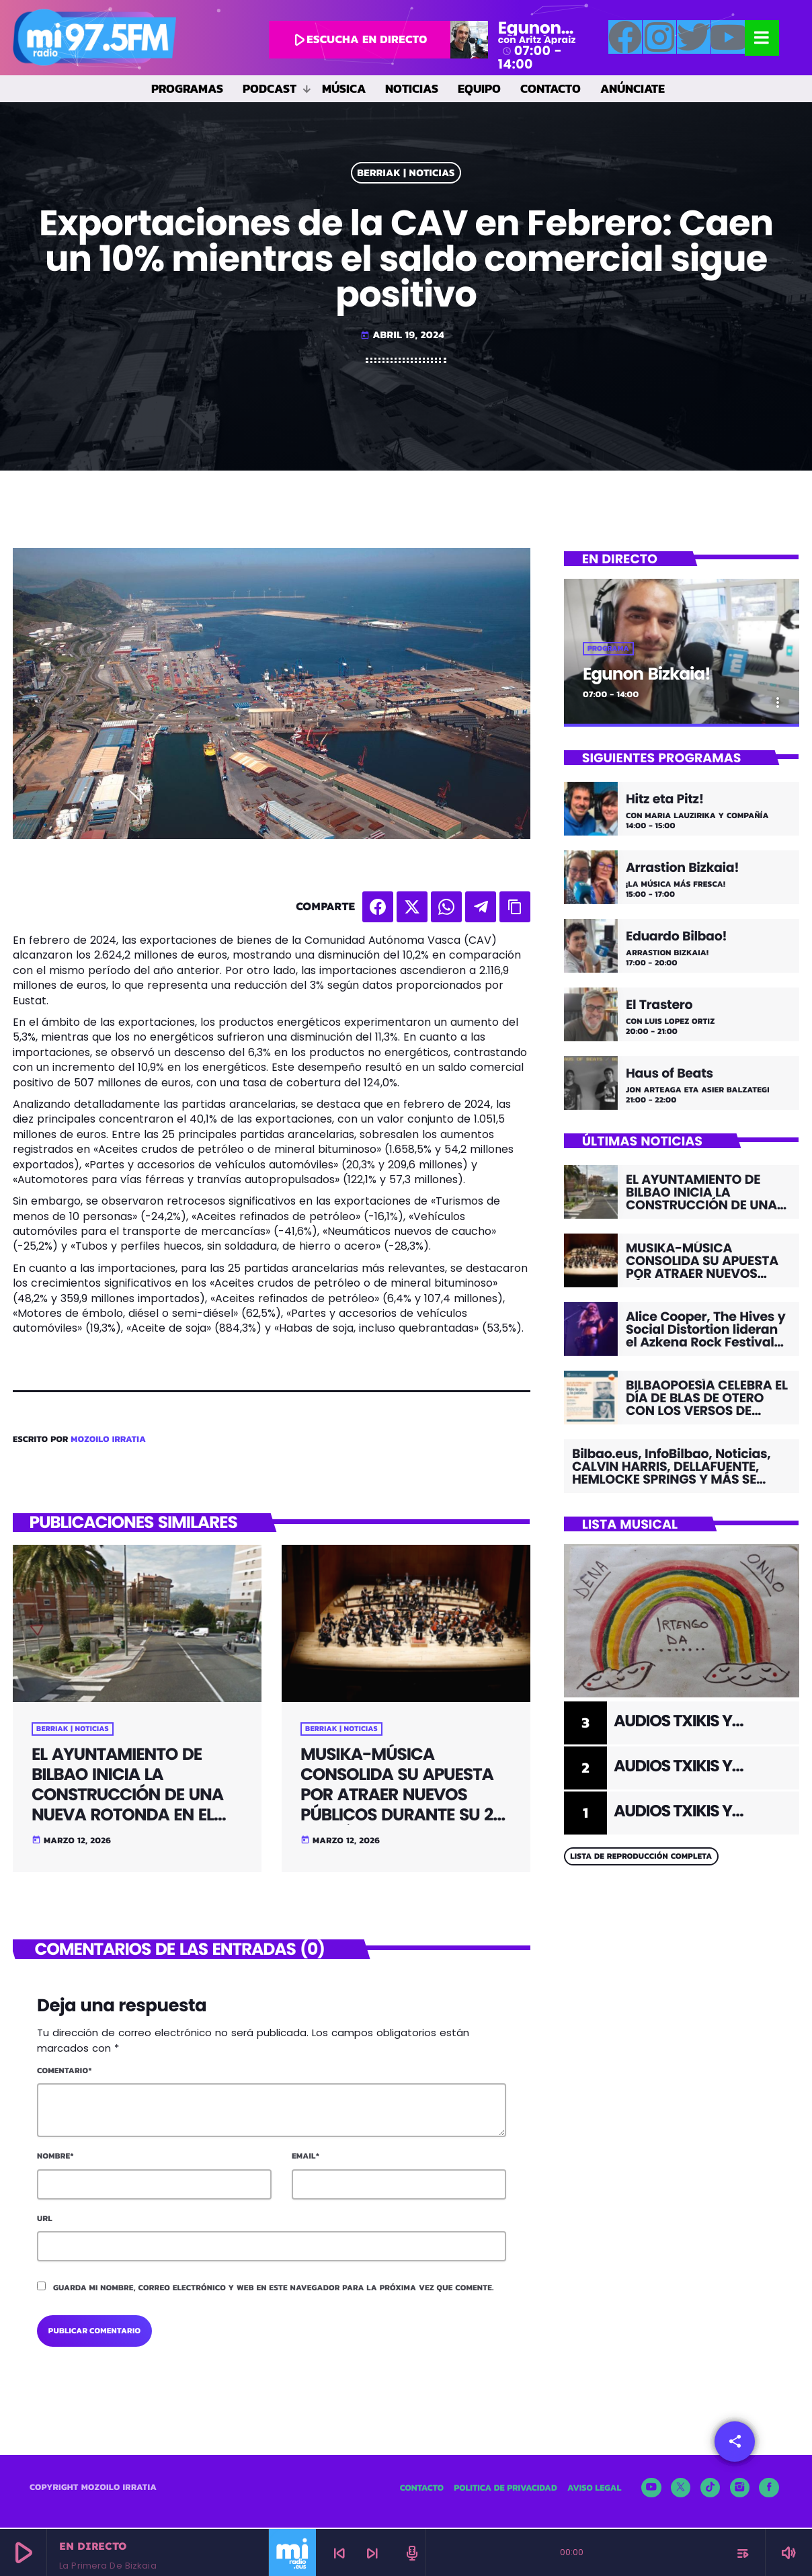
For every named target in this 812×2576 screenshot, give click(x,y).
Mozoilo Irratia (108, 1439)
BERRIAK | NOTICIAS (405, 173)
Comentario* (64, 2072)
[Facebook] (769, 2489)
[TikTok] (710, 2489)
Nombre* (55, 2158)
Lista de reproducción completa (641, 1858)
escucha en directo (358, 39)
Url (44, 2220)
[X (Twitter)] (681, 2489)
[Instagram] (740, 2489)
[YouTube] (651, 2489)
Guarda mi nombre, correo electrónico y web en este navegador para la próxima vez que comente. (273, 2289)
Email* (305, 2158)
